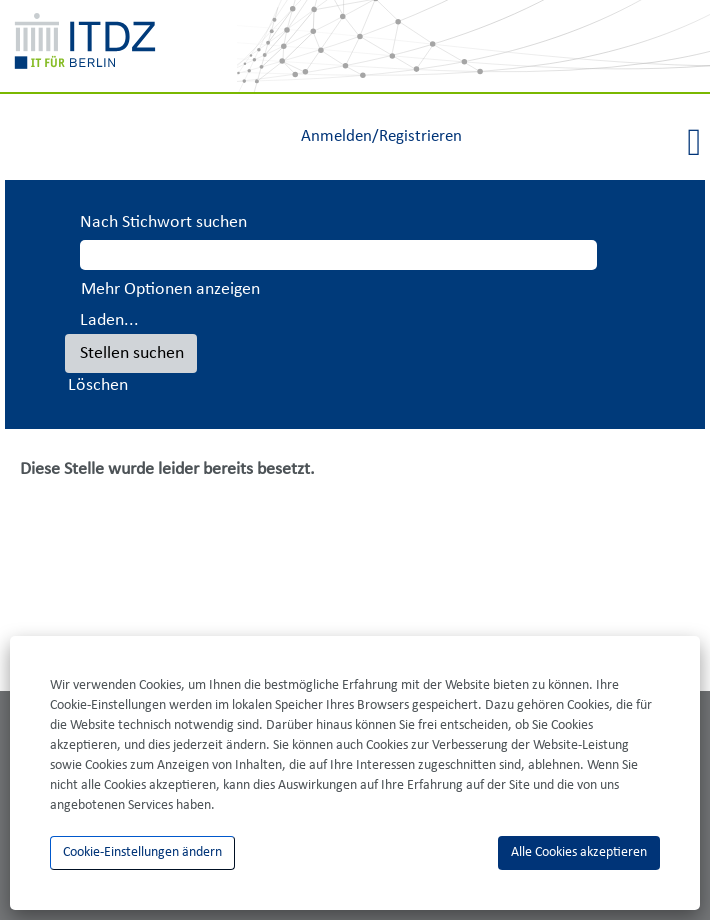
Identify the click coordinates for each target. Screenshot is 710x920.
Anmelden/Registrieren (381, 136)
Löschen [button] (98, 385)
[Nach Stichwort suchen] (338, 255)
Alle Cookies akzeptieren (579, 852)
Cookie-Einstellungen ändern (142, 852)
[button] (591, 144)
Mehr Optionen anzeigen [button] (170, 289)
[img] (473, 46)
